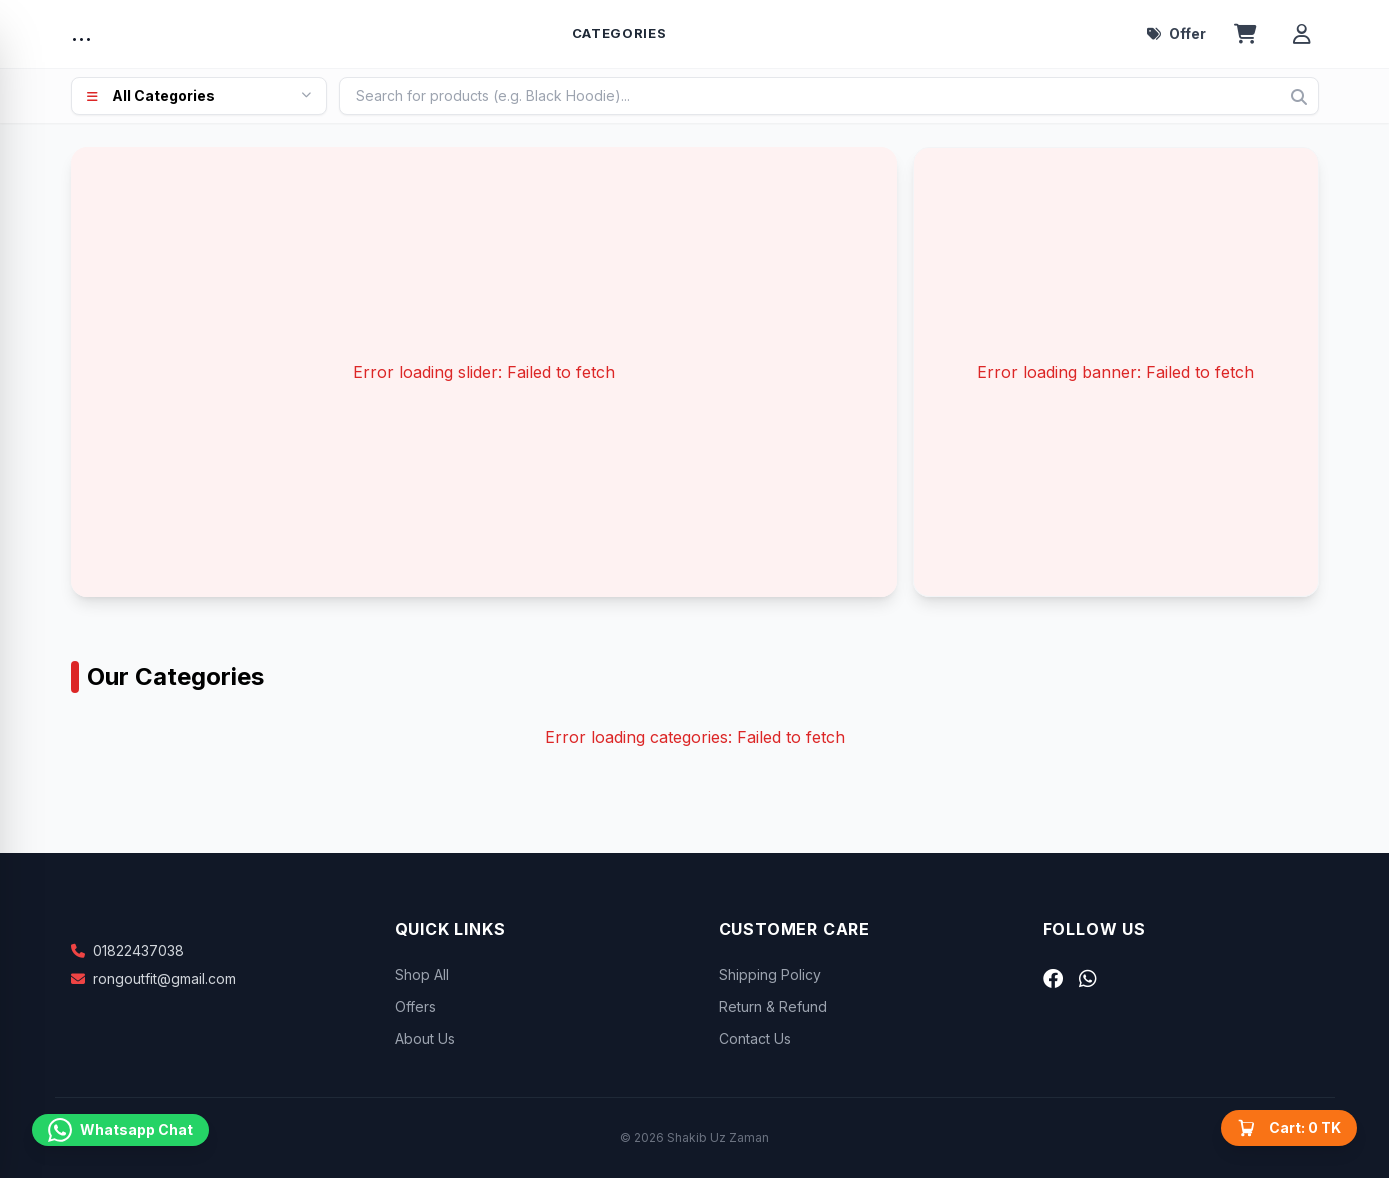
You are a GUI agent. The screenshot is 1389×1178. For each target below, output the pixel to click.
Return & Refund (773, 1006)
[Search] (1299, 97)
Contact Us (755, 1038)
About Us (425, 1038)
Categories (619, 33)
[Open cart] (1245, 34)
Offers (415, 1006)
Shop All (422, 974)
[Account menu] (1302, 34)
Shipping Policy (770, 974)
